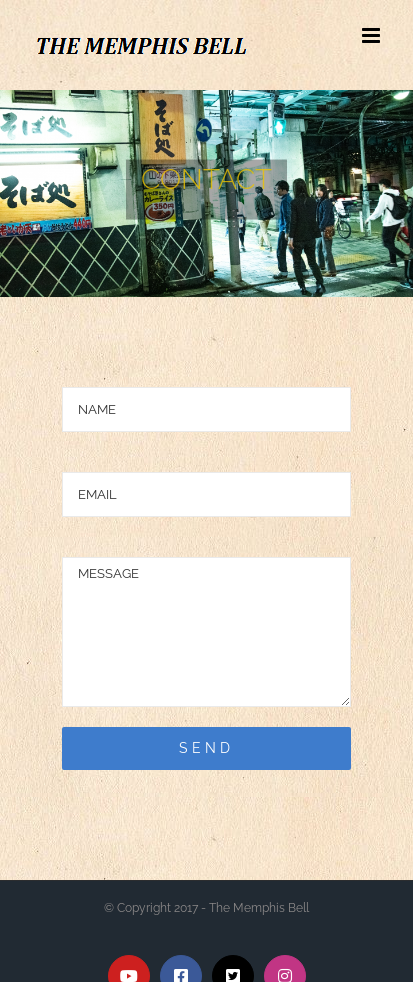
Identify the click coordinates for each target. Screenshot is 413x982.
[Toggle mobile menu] (372, 35)
